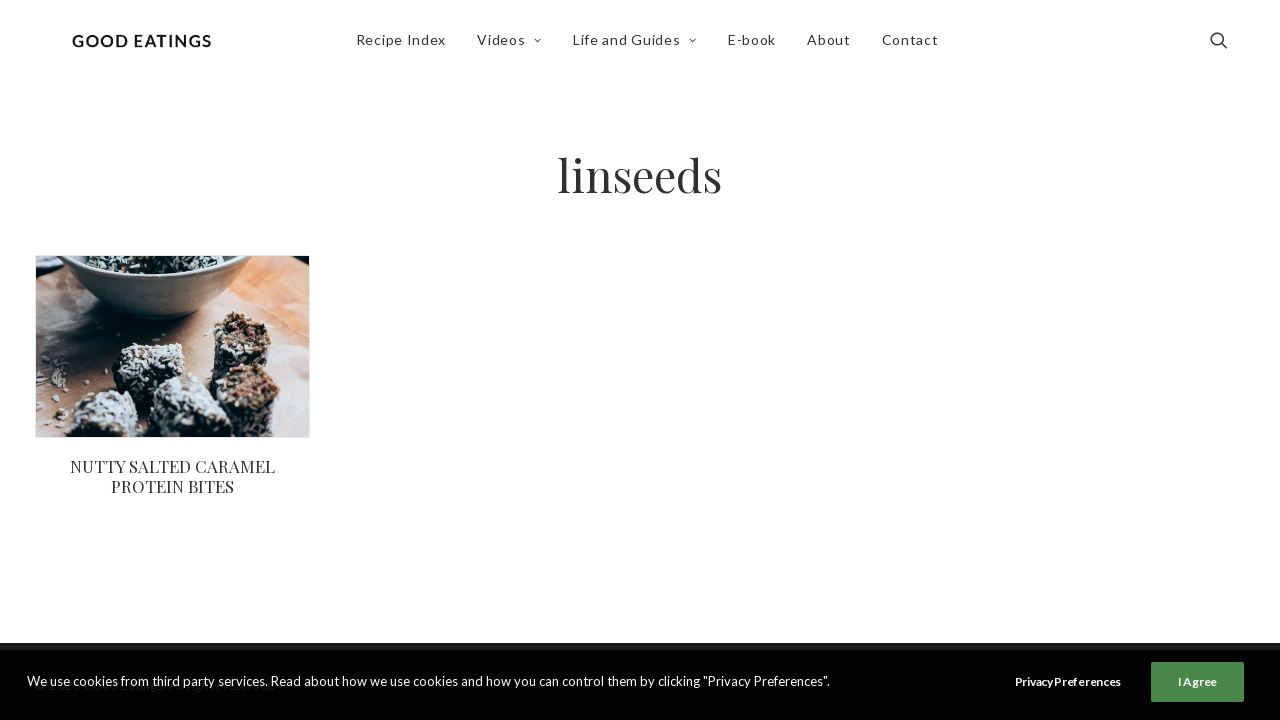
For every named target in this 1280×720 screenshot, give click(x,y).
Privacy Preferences (1068, 681)
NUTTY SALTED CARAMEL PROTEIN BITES (172, 476)
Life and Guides (641, 46)
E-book (758, 46)
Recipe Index (406, 46)
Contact (915, 46)
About (835, 46)
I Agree (1197, 681)
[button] (1228, 47)
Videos (515, 46)
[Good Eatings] (147, 47)
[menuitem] (406, 47)
